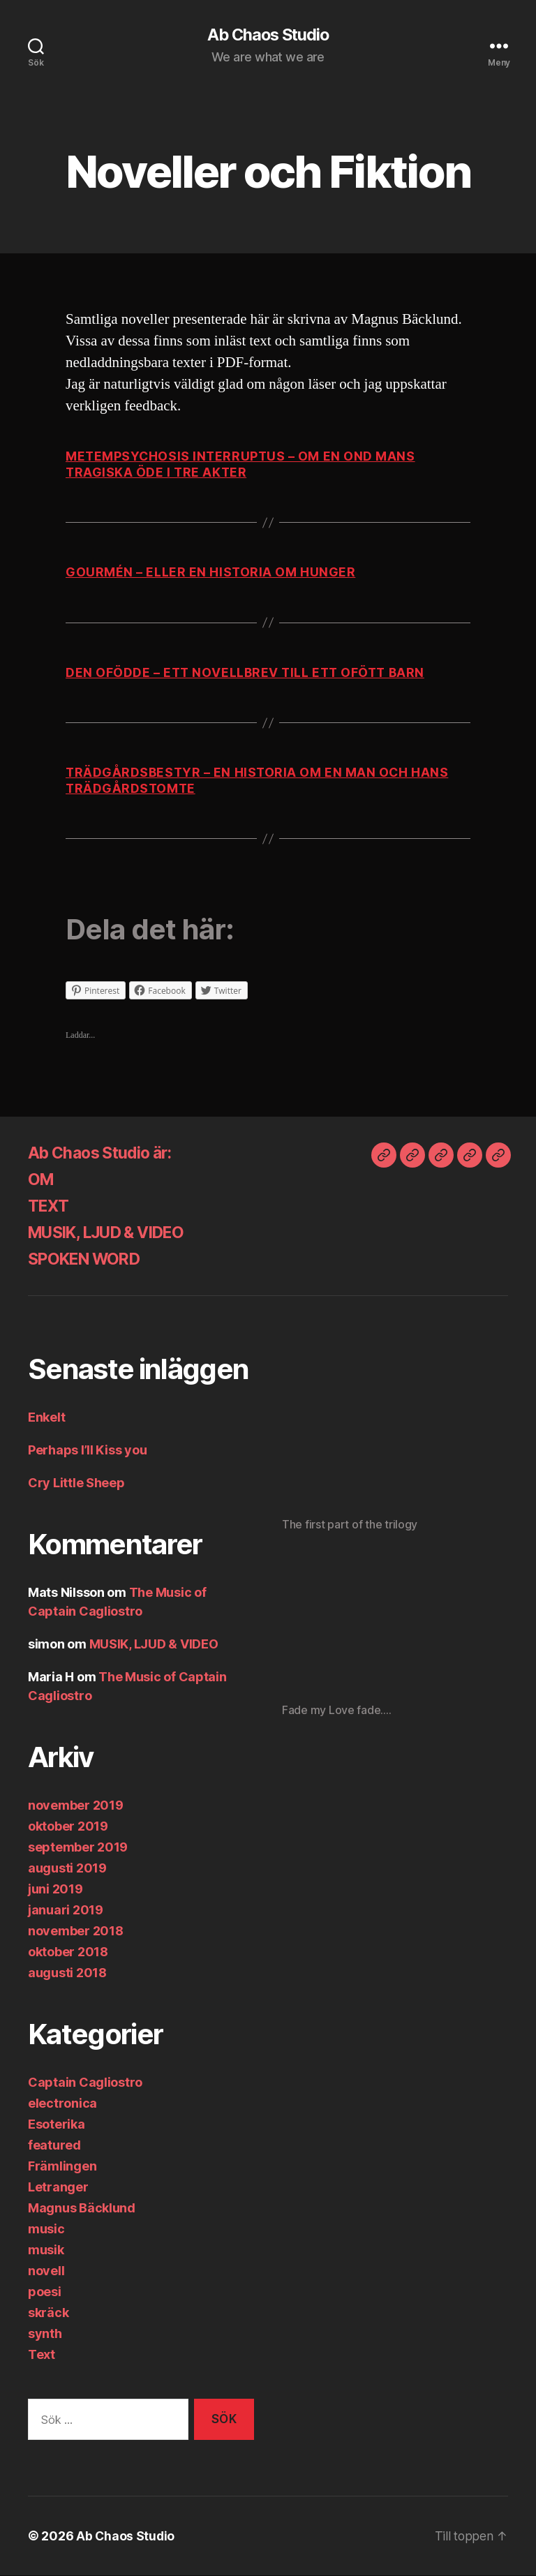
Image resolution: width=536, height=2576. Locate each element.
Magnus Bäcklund (81, 2208)
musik (46, 2250)
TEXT (49, 1206)
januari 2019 (65, 1910)
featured (54, 2145)
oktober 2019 (68, 1826)
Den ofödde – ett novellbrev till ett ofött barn (248, 672)
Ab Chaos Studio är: (104, 1153)
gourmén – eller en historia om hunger (211, 572)
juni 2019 (55, 1889)
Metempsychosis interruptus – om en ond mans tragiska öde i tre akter (242, 464)
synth (45, 2334)
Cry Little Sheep (76, 1483)
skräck (48, 2313)
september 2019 (78, 1847)
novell (46, 2271)
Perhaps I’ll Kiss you (87, 1450)
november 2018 (76, 1931)
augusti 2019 (67, 1868)
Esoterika (56, 2124)
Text (41, 2355)
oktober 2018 (68, 1952)
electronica (62, 2104)
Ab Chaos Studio (267, 35)
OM (42, 1180)
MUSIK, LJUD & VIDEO (114, 1233)
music (46, 2229)
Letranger (58, 2187)
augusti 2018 (67, 1973)
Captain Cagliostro (85, 2083)
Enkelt (46, 1417)
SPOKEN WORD (89, 1259)
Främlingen (62, 2166)
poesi (44, 2292)
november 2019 (76, 1806)
